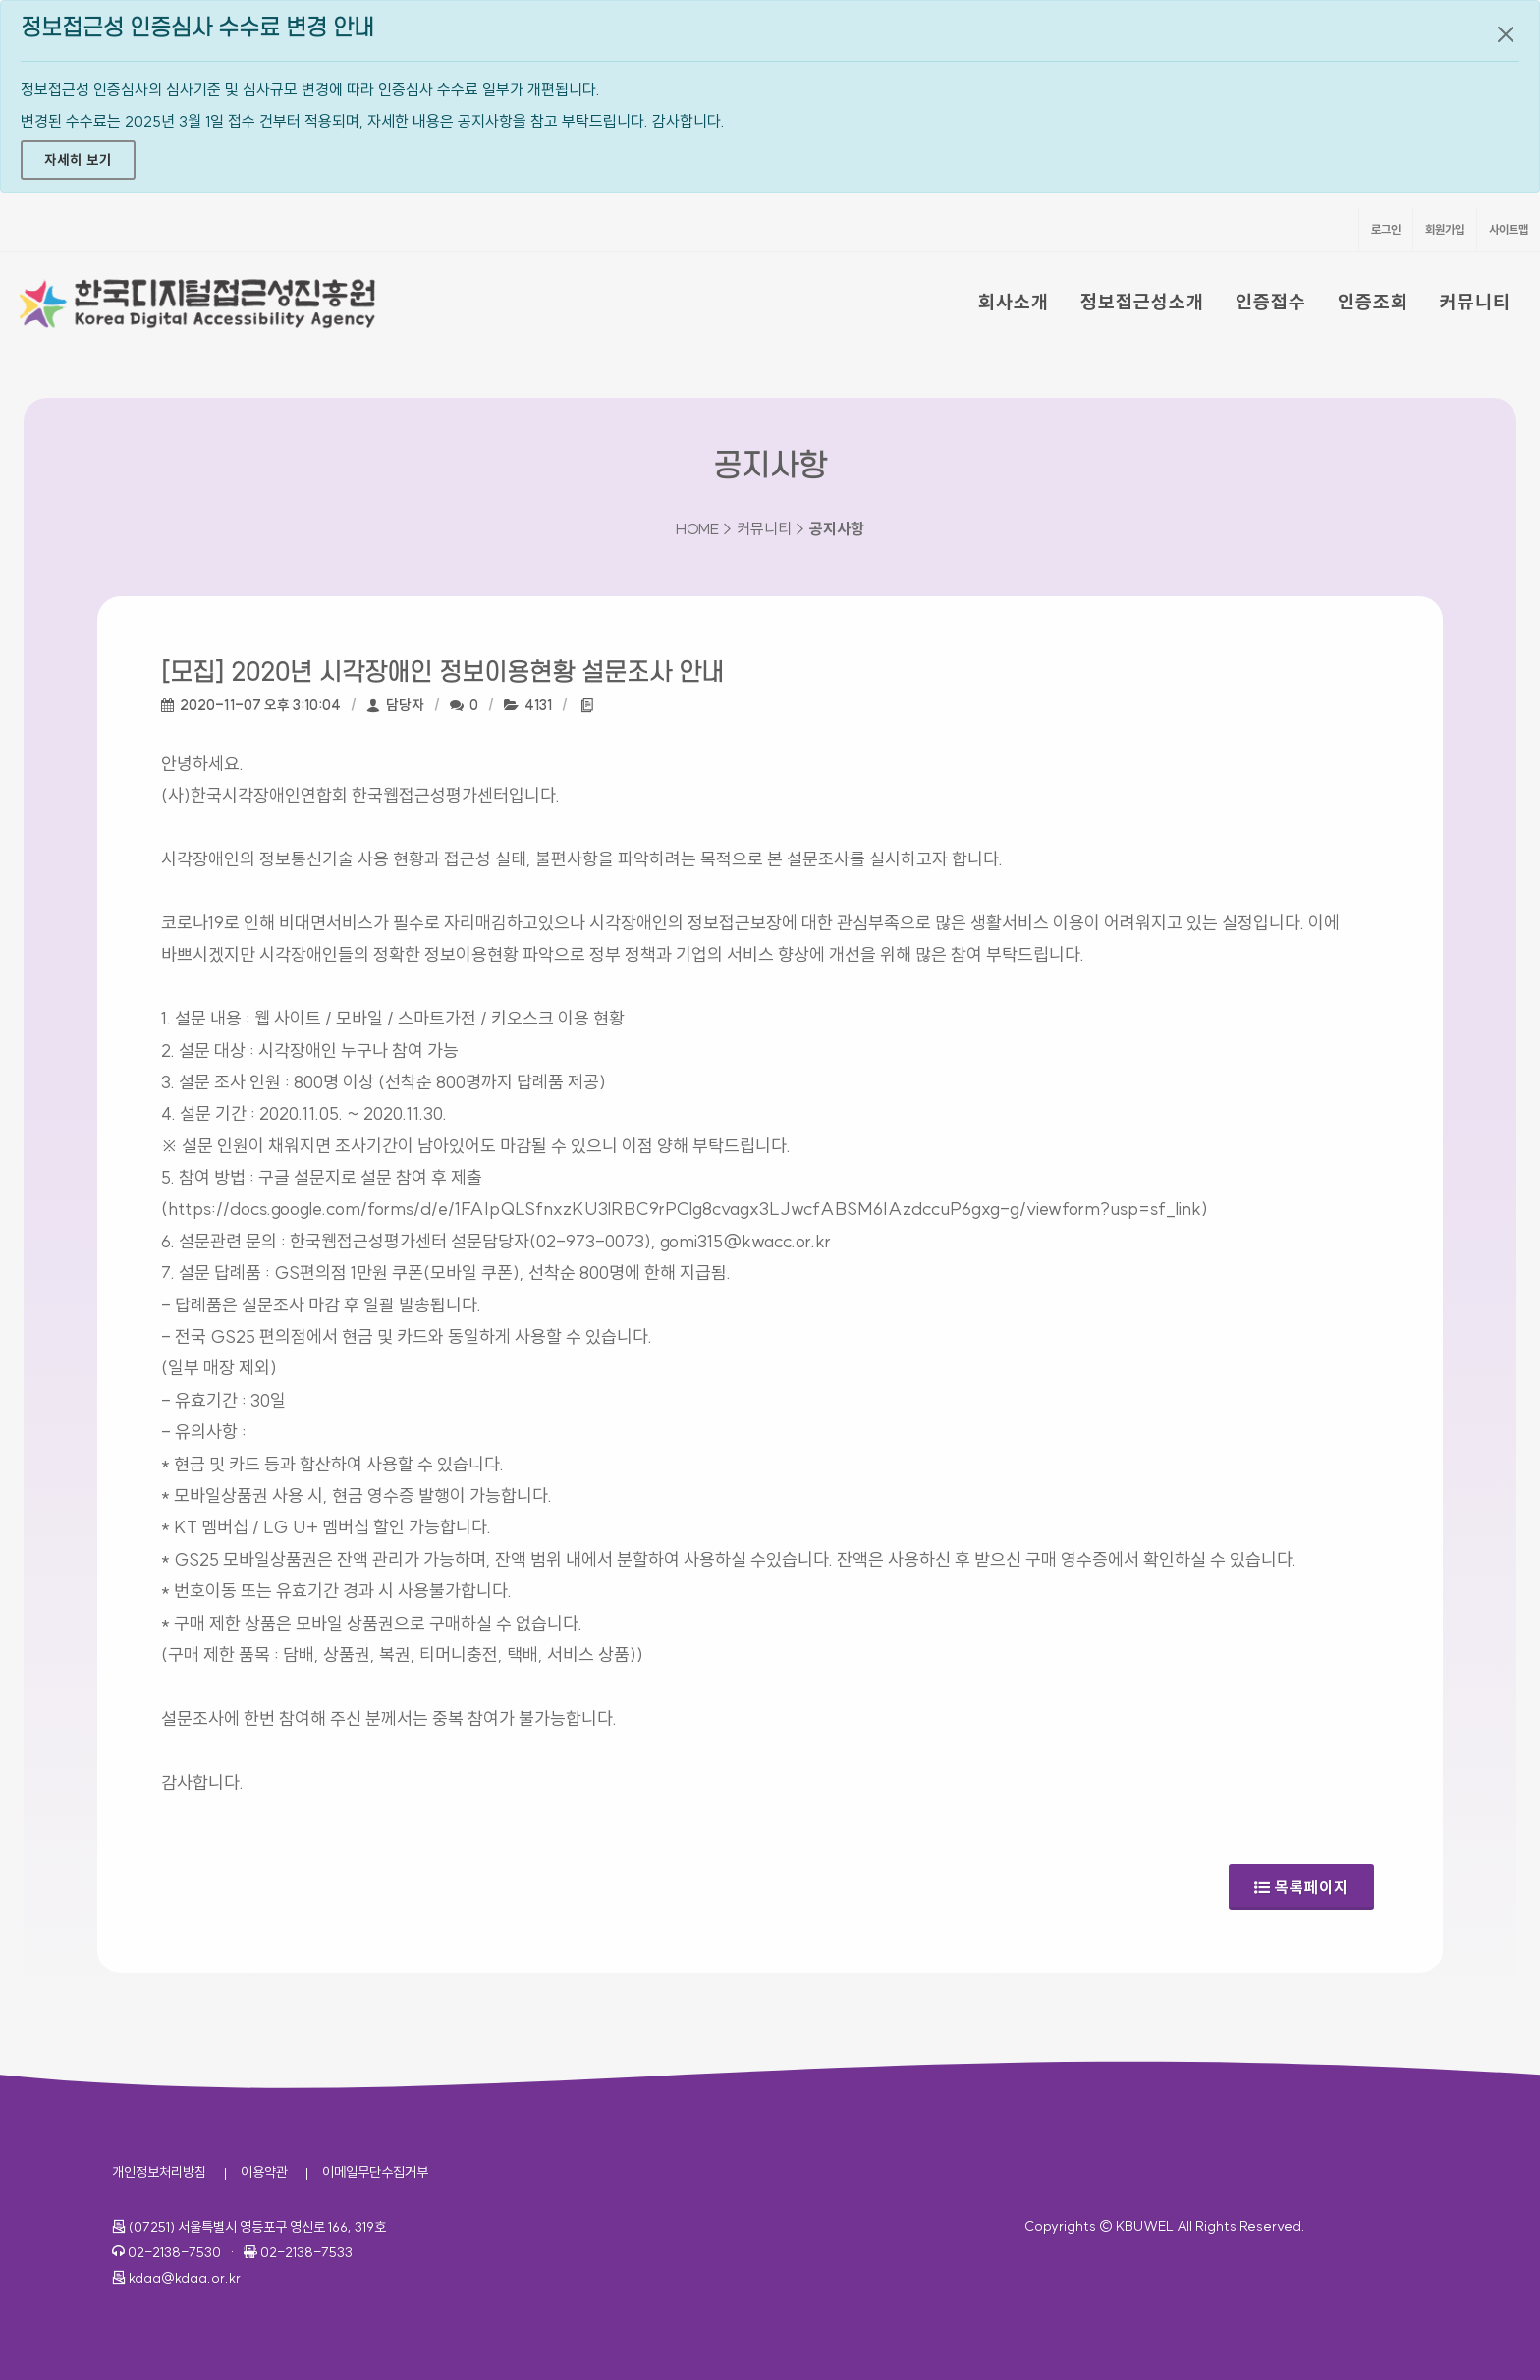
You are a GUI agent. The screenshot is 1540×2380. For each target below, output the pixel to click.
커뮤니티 (1475, 301)
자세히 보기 (78, 160)
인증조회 (1373, 301)
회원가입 (1444, 229)
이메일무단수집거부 (375, 2172)
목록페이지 (1301, 1880)
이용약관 (264, 2172)
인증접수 (1271, 301)
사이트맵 (1508, 229)
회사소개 (1013, 301)
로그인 (1386, 229)
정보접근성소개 (1142, 301)
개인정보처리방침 (159, 2172)
